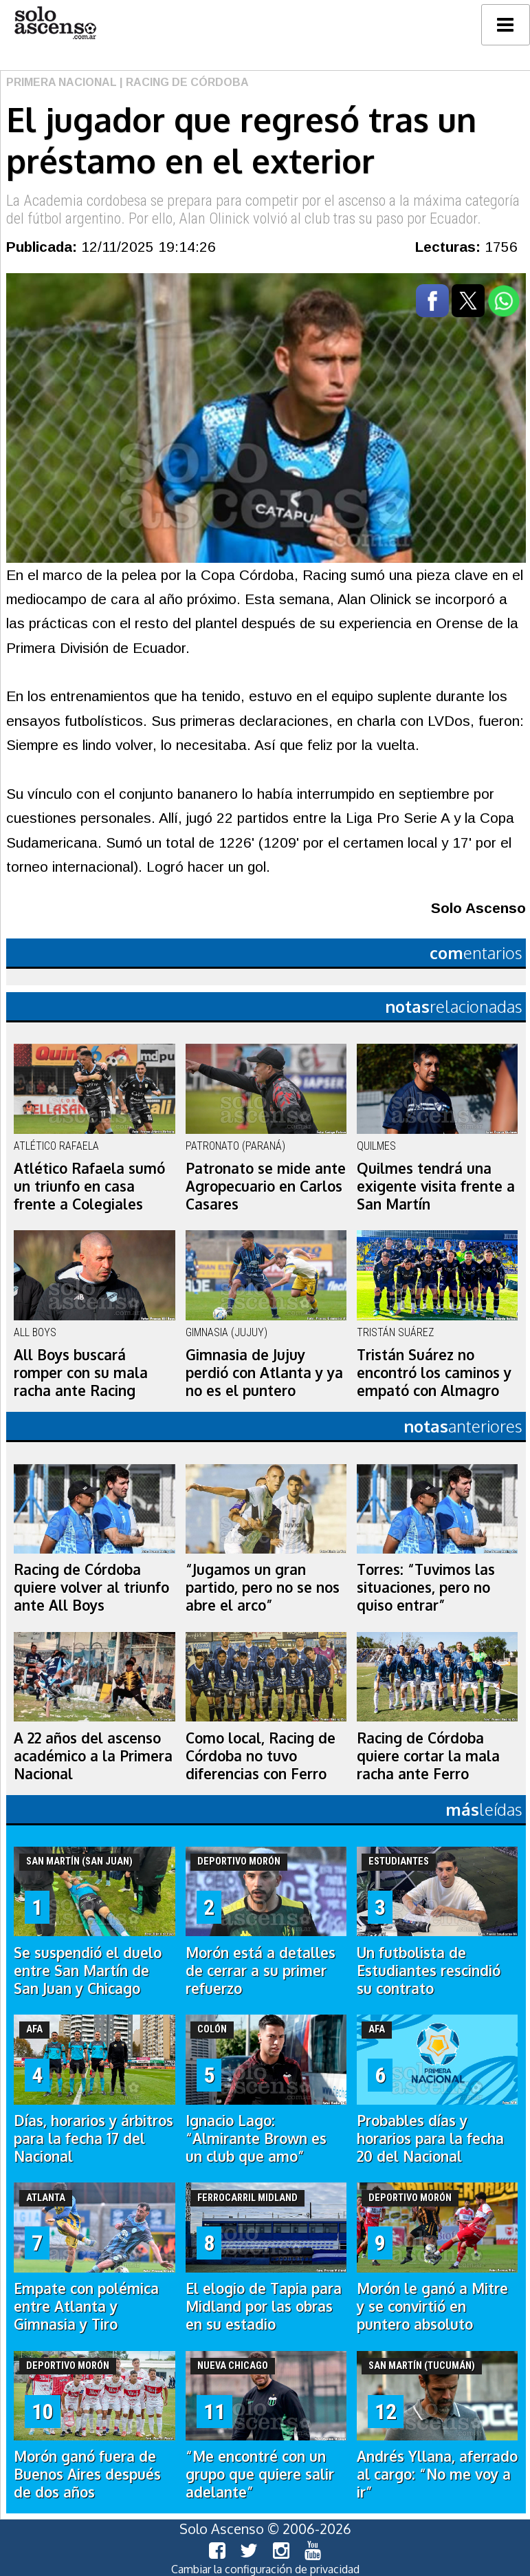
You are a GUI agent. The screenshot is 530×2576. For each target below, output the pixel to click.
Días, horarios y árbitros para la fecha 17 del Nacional (93, 2138)
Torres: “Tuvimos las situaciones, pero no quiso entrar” (426, 1587)
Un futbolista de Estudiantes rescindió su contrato (428, 1970)
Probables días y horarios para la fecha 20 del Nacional (430, 2138)
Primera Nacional (61, 82)
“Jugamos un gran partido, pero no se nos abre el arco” (263, 1587)
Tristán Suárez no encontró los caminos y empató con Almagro (434, 1372)
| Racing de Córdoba (183, 82)
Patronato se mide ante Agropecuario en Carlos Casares (266, 1186)
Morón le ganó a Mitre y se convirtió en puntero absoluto (432, 2306)
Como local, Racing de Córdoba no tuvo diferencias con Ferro (260, 1756)
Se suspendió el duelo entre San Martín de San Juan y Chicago (88, 1970)
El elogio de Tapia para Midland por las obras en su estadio (264, 2306)
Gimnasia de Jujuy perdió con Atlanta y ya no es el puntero (264, 1372)
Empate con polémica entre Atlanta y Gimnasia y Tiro (86, 2306)
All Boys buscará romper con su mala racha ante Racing (81, 1372)
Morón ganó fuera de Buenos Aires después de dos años (87, 2474)
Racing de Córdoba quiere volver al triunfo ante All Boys (91, 1587)
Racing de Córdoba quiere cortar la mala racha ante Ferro (428, 1756)
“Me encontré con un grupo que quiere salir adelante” (260, 2474)
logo (55, 23)
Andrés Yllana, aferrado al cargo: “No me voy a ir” (437, 2474)
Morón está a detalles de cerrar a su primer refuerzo (260, 1970)
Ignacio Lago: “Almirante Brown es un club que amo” (256, 2138)
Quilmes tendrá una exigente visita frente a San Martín (436, 1186)
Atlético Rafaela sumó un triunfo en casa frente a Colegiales (89, 1186)
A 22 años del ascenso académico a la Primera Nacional (93, 1756)
